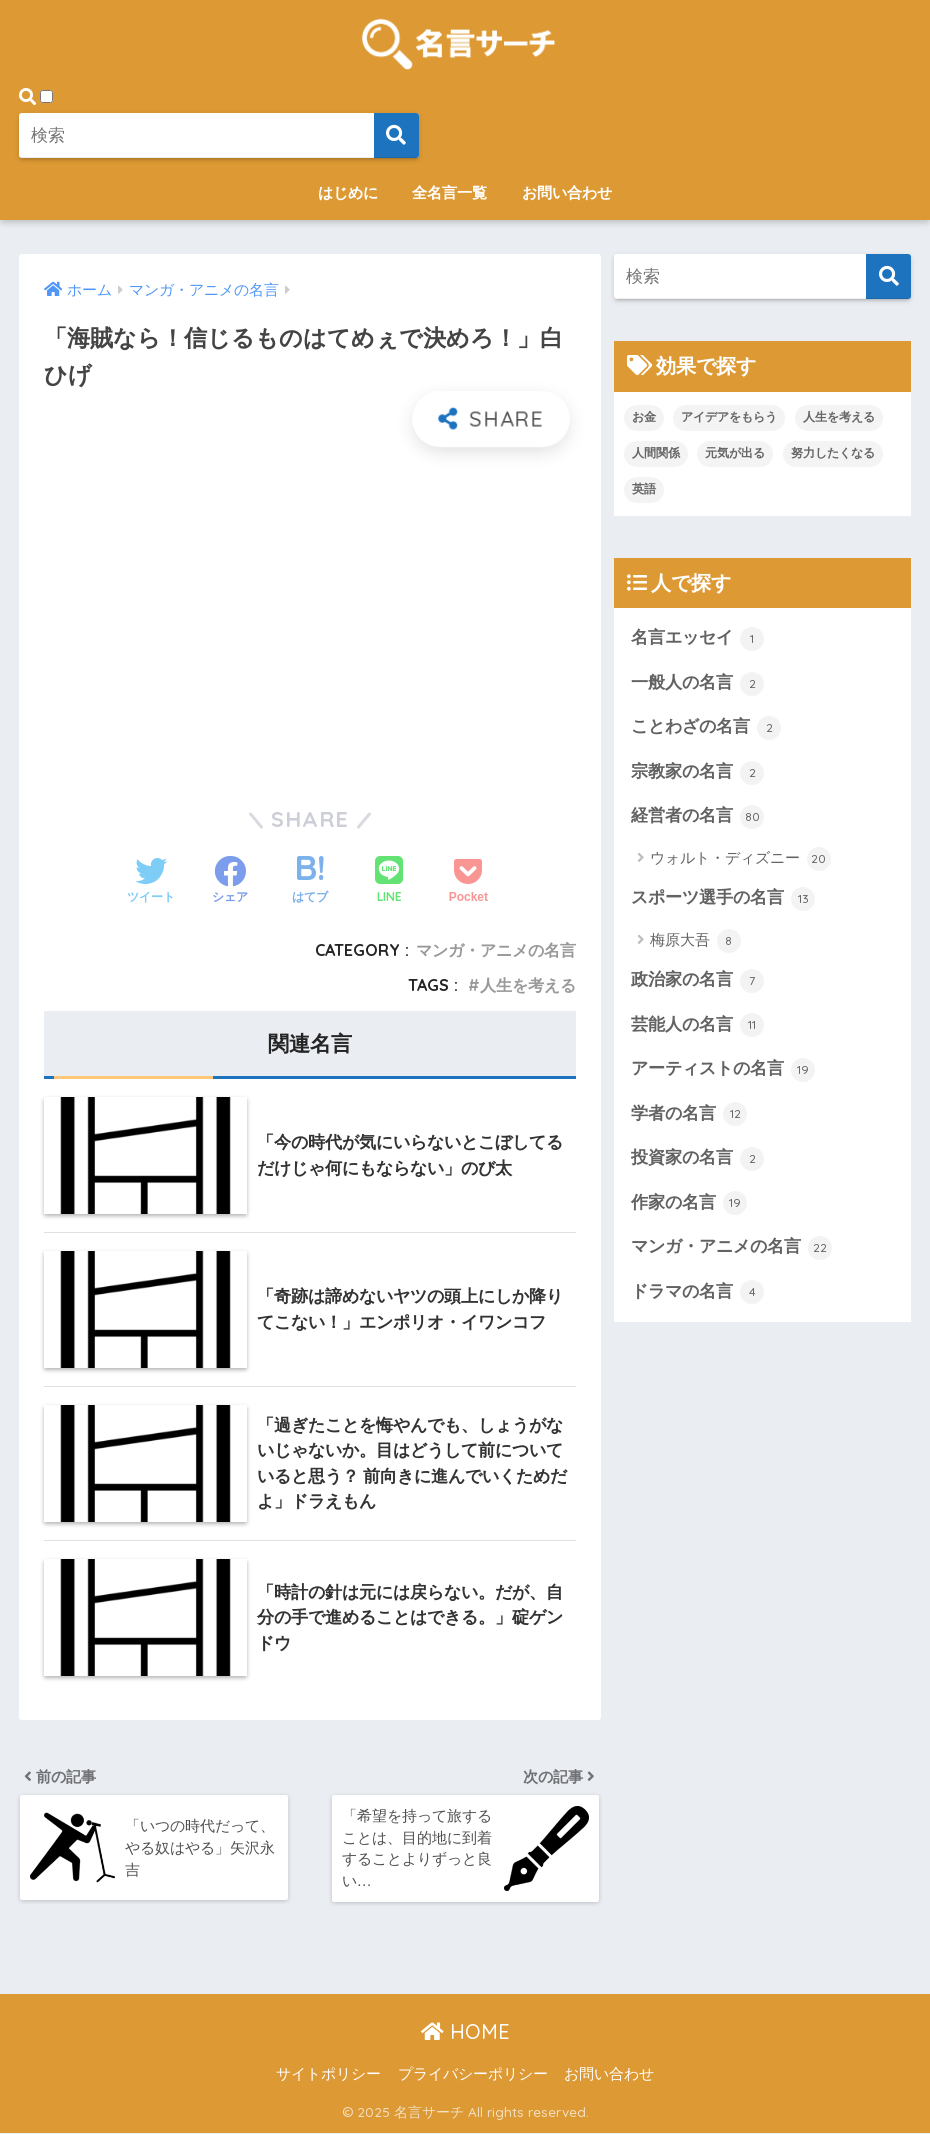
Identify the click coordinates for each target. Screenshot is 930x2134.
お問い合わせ (567, 192)
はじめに (348, 192)
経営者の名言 (698, 818)
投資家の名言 (698, 1161)
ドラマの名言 (698, 1295)
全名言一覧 (449, 192)
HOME (465, 2032)
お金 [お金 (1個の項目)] (644, 417)
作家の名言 (689, 1206)
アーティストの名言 (723, 1072)
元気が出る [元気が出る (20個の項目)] (735, 453)
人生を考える (528, 985)
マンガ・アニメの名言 (496, 950)
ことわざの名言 (706, 728)
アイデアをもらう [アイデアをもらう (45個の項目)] (729, 417)
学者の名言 (689, 1116)
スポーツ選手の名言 (723, 900)
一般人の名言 (698, 684)
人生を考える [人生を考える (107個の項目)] (839, 417)
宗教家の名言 (698, 773)
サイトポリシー (328, 2075)
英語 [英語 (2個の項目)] (644, 489)
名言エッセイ (698, 639)
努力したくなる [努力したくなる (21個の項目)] (833, 453)
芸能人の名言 (698, 1027)
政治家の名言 (698, 982)
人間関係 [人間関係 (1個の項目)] (656, 453)
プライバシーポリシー (473, 2075)
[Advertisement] (310, 614)
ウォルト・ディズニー (740, 860)
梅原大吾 (695, 942)
